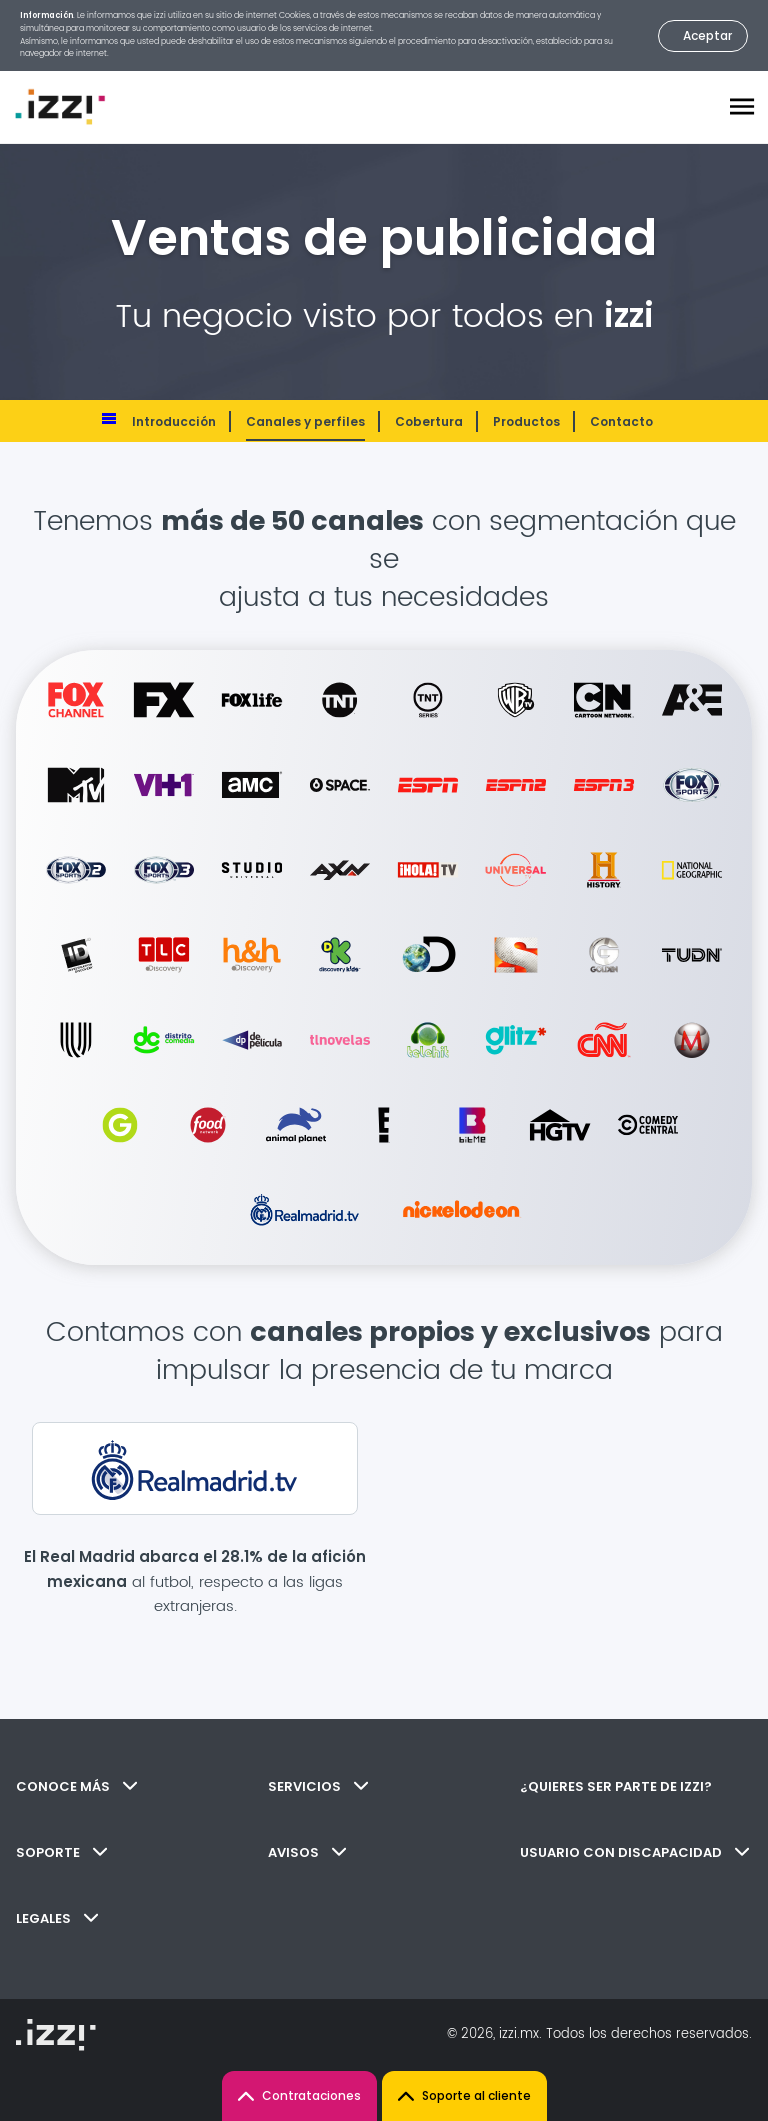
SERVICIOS (318, 1786)
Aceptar (707, 35)
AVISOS (307, 1852)
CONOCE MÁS (76, 1786)
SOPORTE (61, 1852)
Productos (526, 421)
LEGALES (57, 1918)
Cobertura (429, 421)
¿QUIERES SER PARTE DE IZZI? (616, 1786)
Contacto (621, 421)
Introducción (174, 421)
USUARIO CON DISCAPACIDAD (634, 1852)
